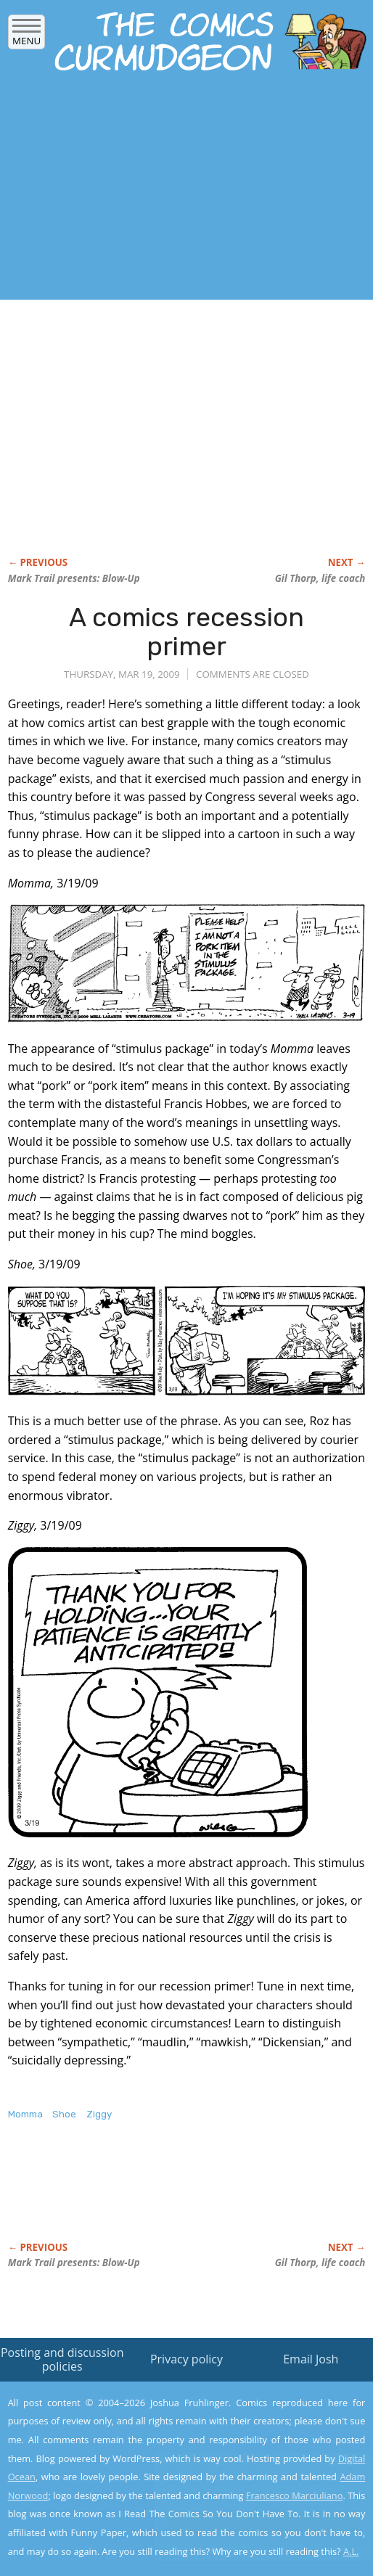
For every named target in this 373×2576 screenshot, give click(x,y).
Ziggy (99, 2114)
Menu (26, 36)
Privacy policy (186, 2359)
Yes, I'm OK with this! (250, 2522)
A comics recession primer (186, 632)
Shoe (64, 2114)
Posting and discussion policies (62, 2359)
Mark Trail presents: (74, 578)
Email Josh (310, 2359)
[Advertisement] (170, 190)
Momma (25, 2114)
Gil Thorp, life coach (320, 578)
